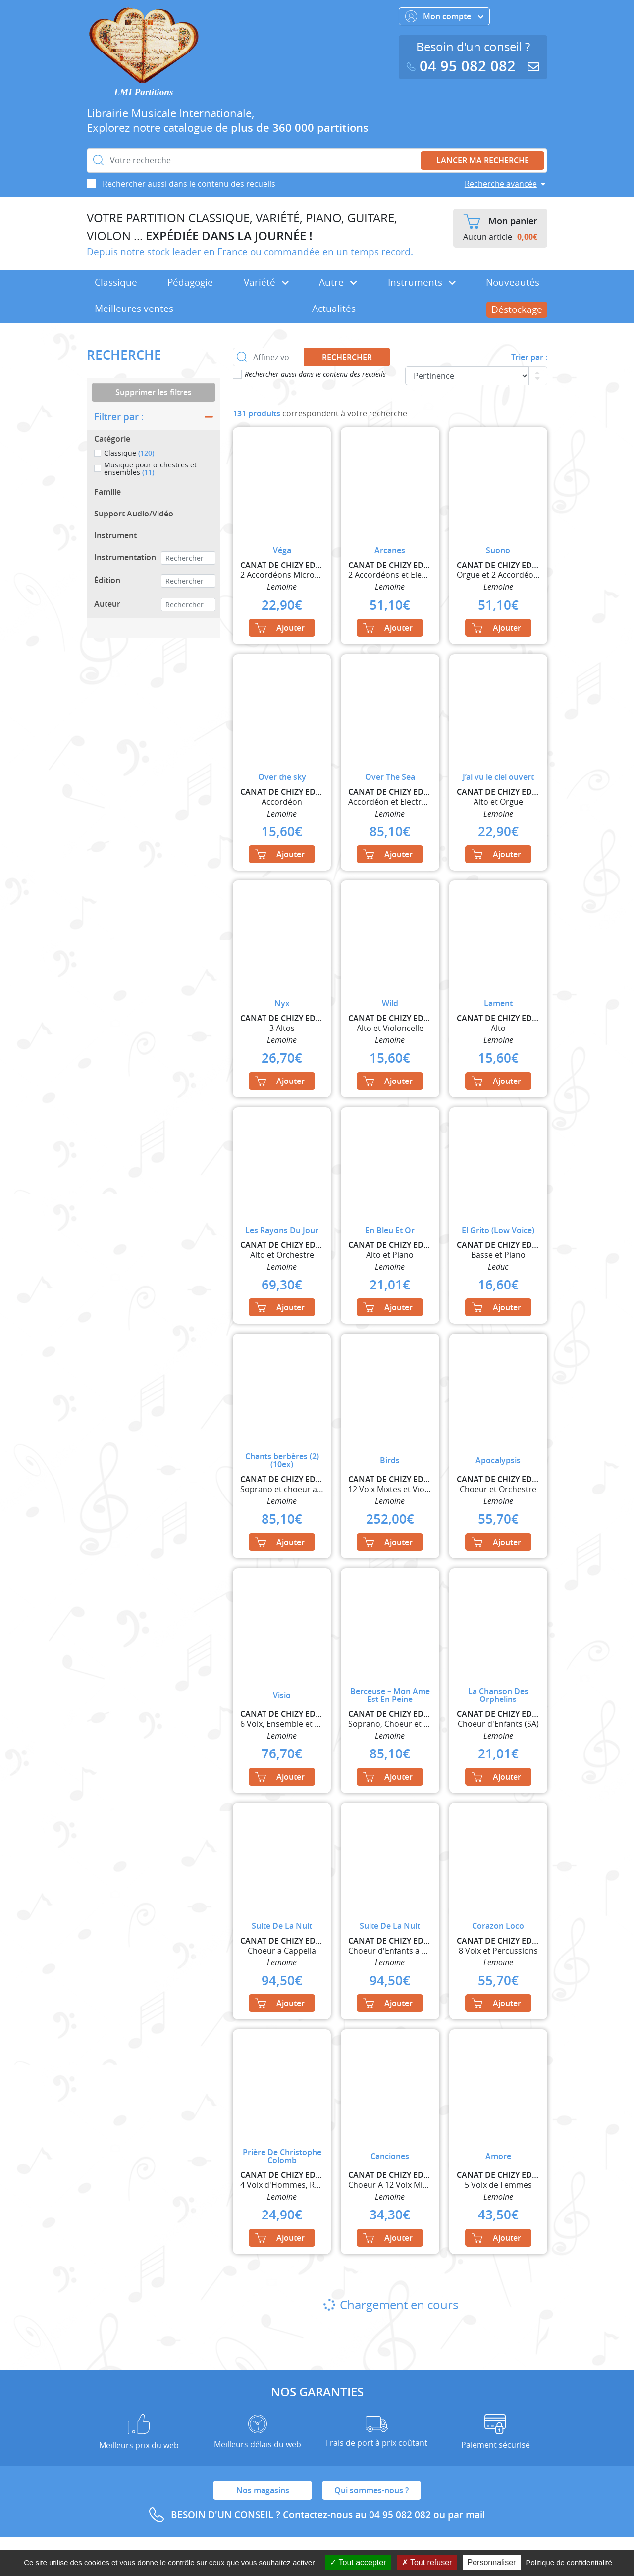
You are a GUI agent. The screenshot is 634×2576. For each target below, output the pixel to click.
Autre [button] (338, 282)
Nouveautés (512, 282)
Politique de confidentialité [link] (569, 2562)
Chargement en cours (389, 2305)
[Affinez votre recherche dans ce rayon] (268, 357)
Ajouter (280, 628)
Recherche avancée (501, 183)
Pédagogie (190, 282)
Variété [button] (266, 282)
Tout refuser (427, 2562)
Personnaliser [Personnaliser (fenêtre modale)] (492, 2562)
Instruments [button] (422, 282)
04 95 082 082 (463, 66)
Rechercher (347, 357)
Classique (116, 282)
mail (475, 2514)
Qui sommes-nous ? (371, 2490)
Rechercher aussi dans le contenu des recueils (189, 183)
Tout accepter (358, 2562)
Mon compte (444, 16)
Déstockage (516, 309)
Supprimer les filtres (153, 392)
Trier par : (529, 357)
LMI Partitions (143, 92)
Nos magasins (262, 2490)
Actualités (334, 308)
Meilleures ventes (134, 308)
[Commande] (467, 375)
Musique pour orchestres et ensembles (150, 468)
